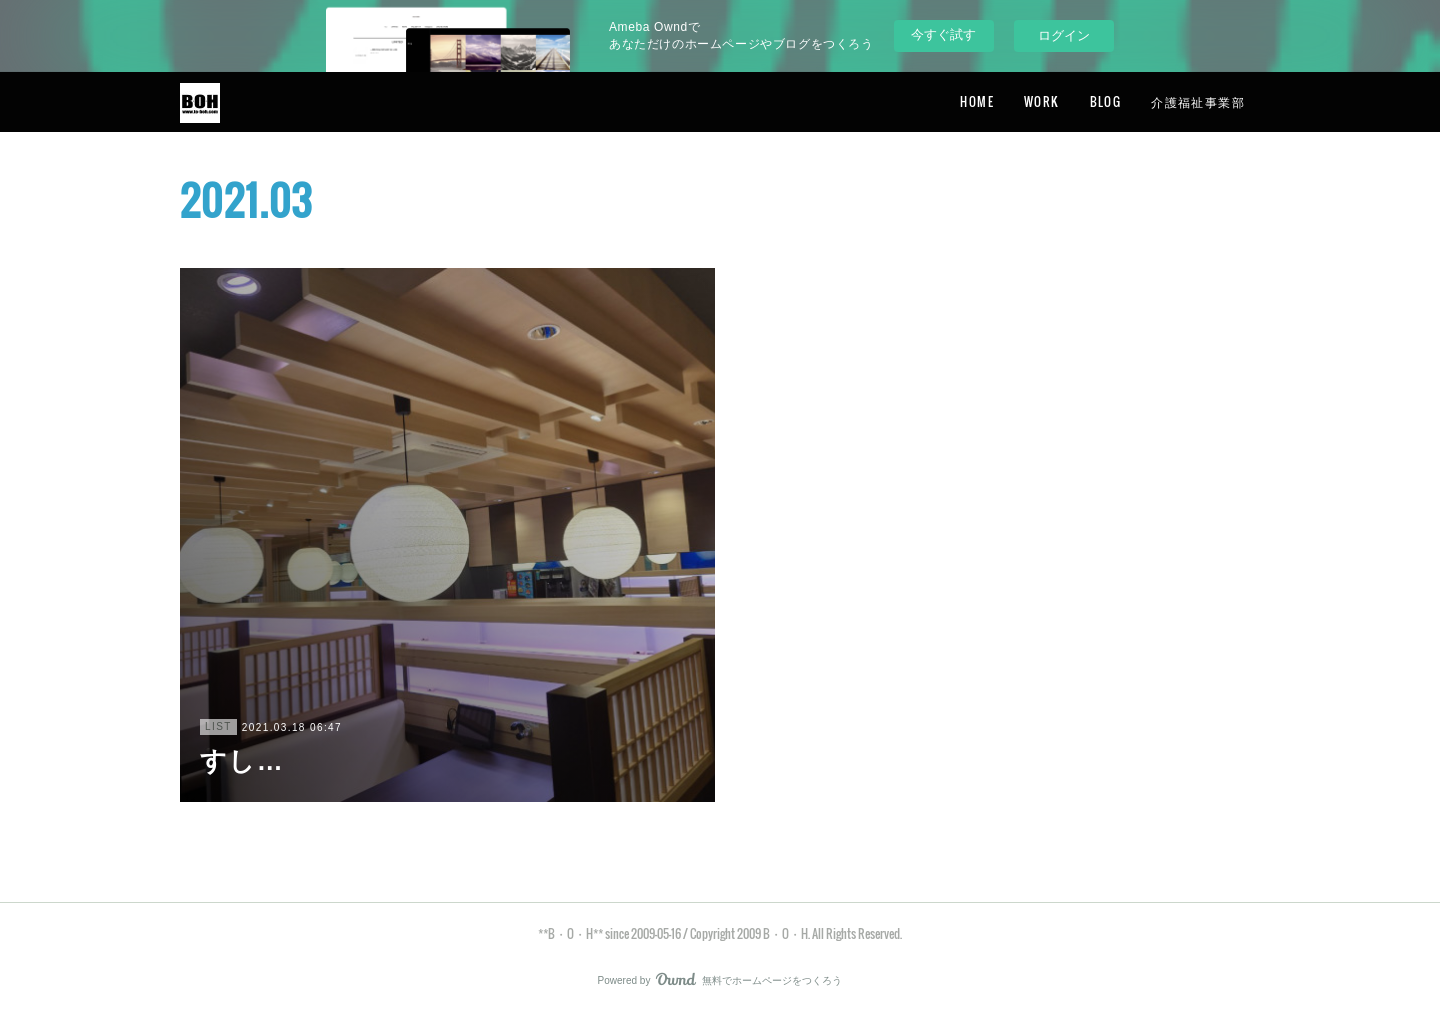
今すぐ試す (943, 34)
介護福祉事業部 (1198, 101)
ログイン (1064, 35)
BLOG (1106, 101)
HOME (977, 101)
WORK (1042, 101)
